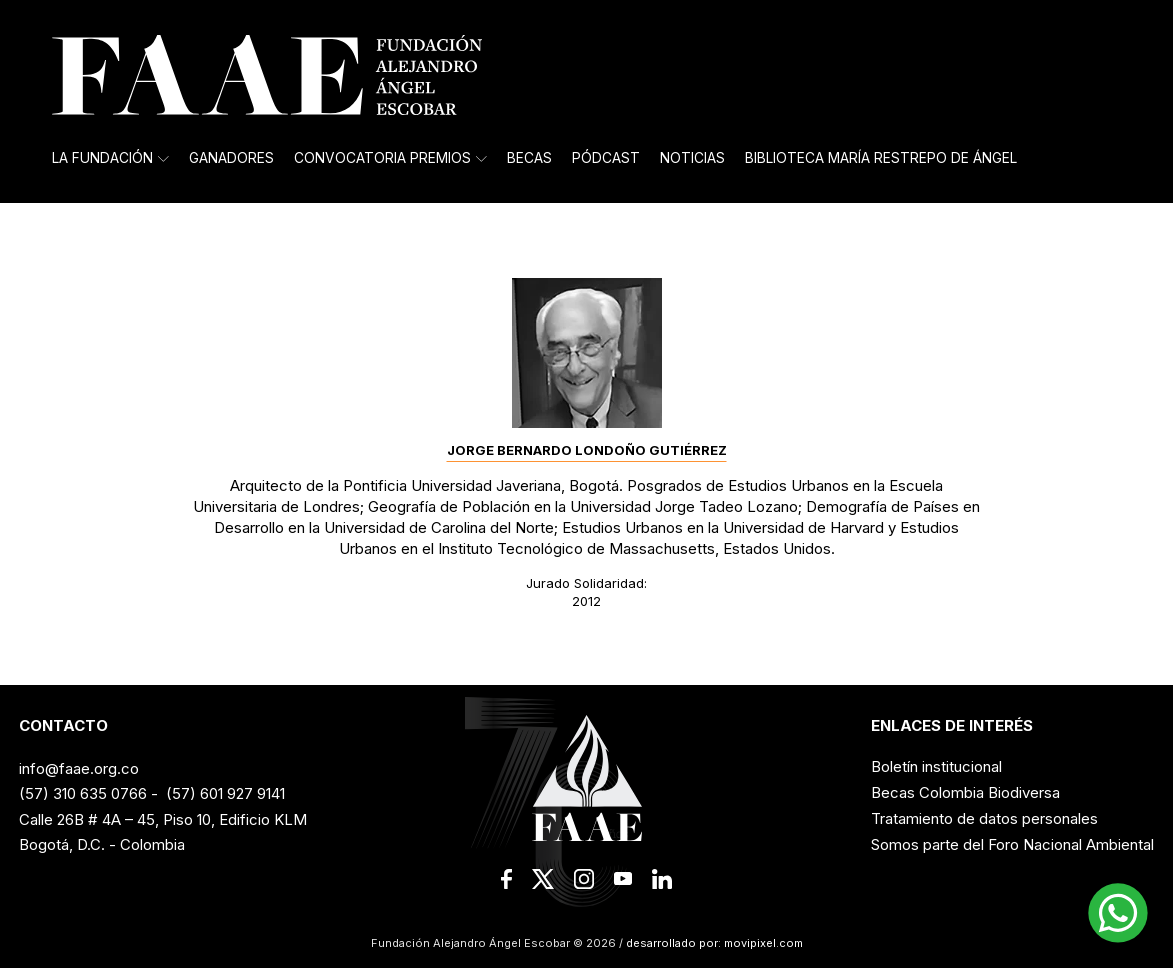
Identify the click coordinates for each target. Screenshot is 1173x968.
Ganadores (231, 158)
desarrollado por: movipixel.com (713, 943)
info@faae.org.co (79, 768)
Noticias (692, 158)
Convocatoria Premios (390, 158)
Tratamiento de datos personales (984, 818)
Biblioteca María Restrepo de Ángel (881, 158)
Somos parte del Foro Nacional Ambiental (1012, 844)
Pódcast (606, 158)
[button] (1118, 913)
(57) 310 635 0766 (83, 793)
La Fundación (110, 158)
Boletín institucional (936, 766)
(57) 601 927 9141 (225, 793)
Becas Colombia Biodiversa (965, 792)
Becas (529, 158)
